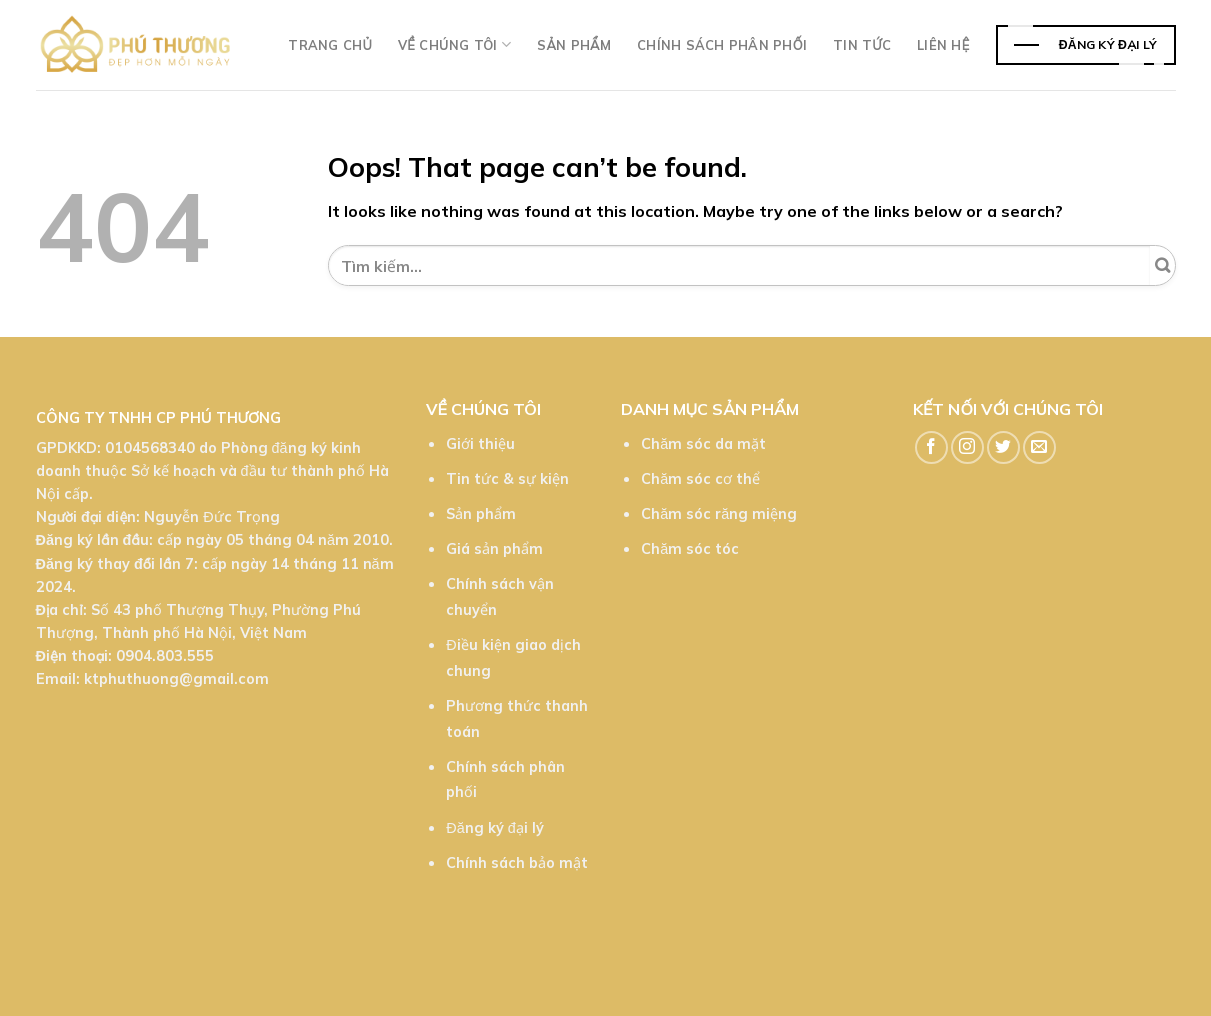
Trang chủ (330, 45)
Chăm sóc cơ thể (700, 479)
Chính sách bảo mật (517, 863)
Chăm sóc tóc (690, 549)
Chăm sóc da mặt (703, 444)
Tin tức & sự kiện (507, 479)
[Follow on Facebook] (931, 447)
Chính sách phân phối (722, 45)
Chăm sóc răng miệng (719, 514)
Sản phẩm (574, 45)
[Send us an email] (1039, 447)
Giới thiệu (480, 444)
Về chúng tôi (454, 44)
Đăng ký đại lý (494, 828)
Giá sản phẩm (494, 549)
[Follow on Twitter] (1003, 447)
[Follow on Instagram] (967, 447)
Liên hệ (943, 45)
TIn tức (862, 45)
